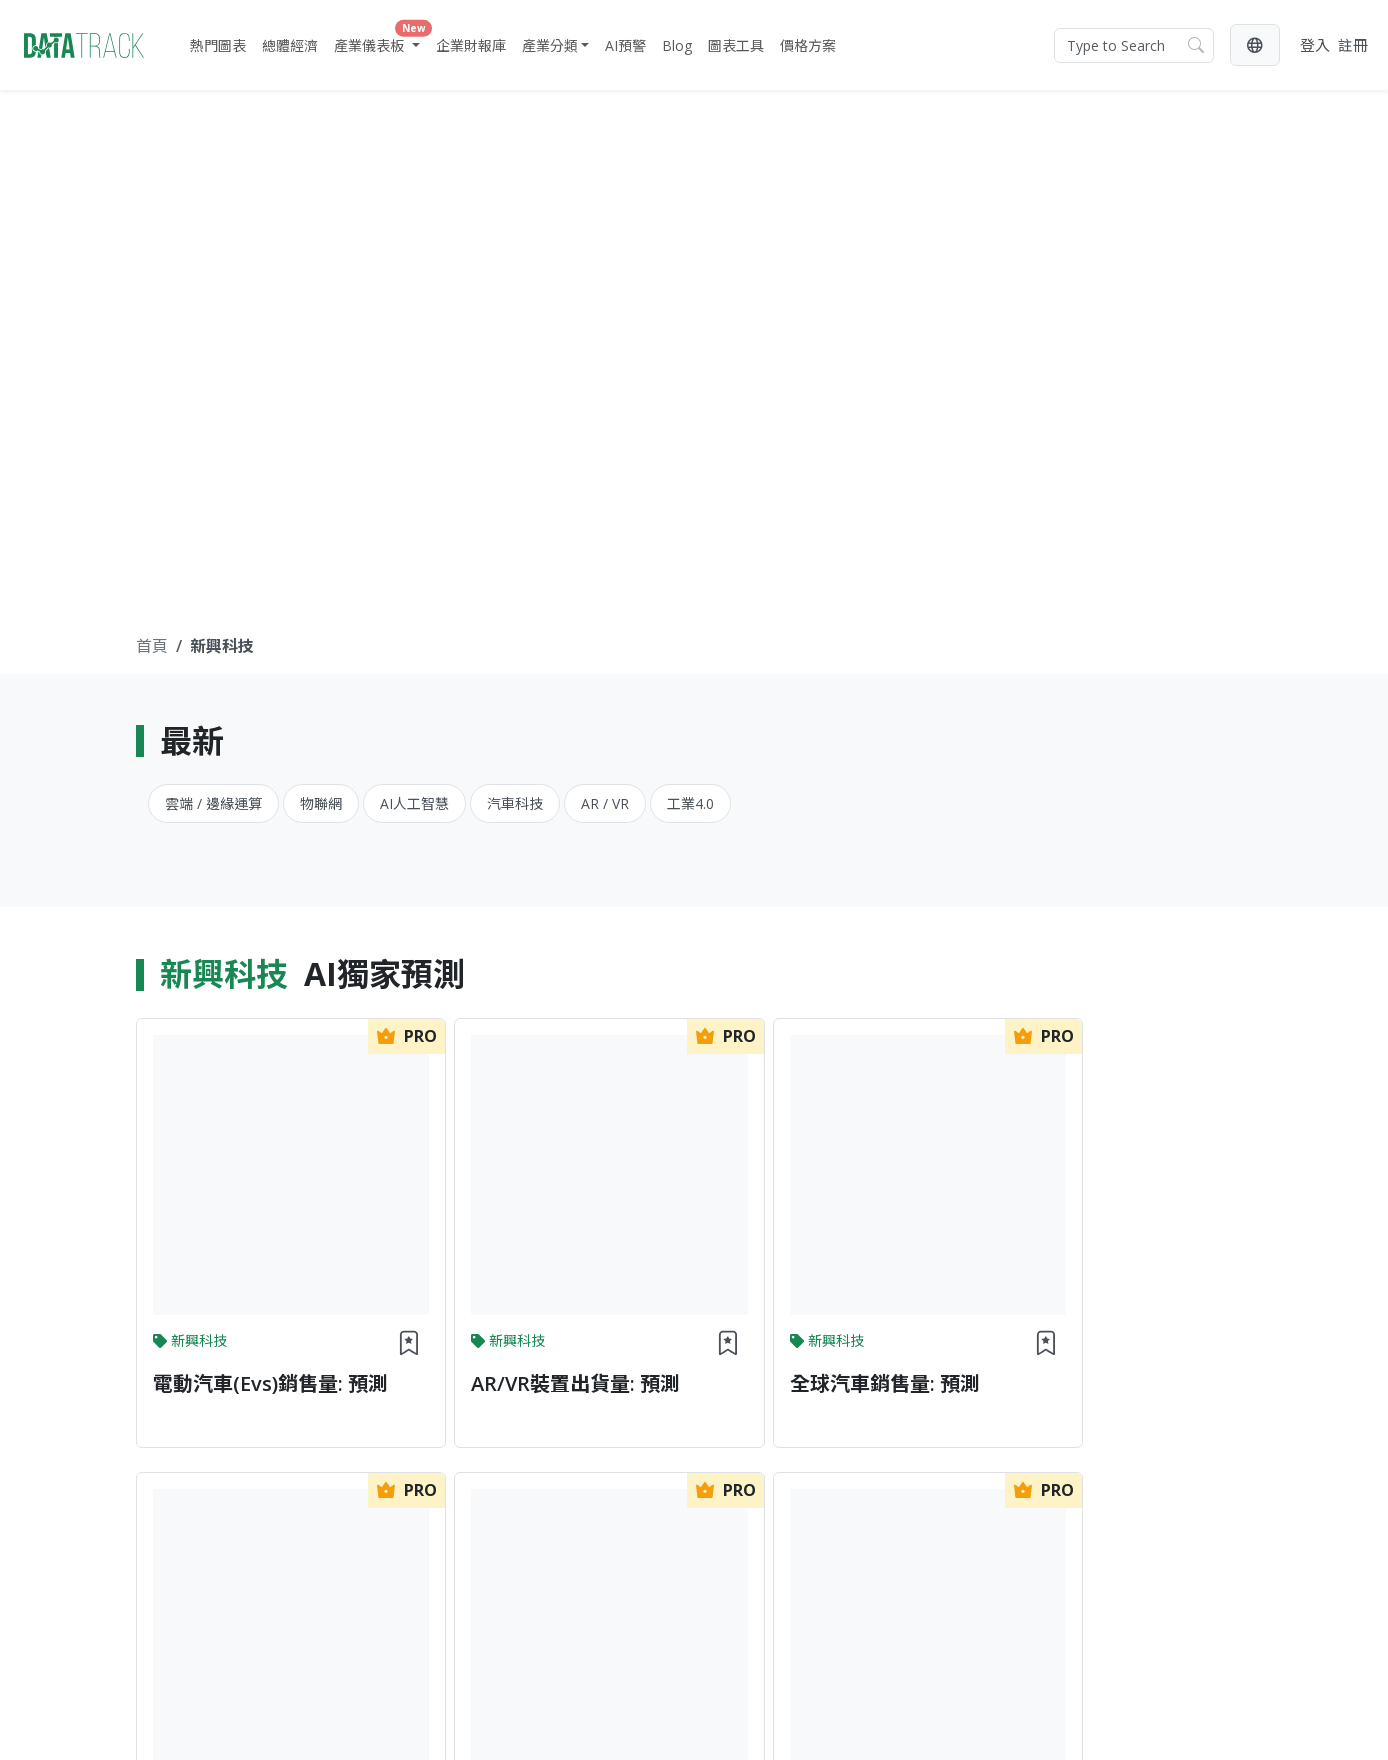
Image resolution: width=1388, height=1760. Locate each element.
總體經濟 (290, 45)
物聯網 (321, 803)
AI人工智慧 (414, 803)
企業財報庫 (471, 45)
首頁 (152, 646)
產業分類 (550, 45)
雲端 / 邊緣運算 (213, 803)
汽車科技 (515, 803)
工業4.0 (690, 803)
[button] (1255, 45)
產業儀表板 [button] (379, 41)
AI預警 (625, 45)
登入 (1315, 45)
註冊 (1353, 45)
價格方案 (808, 45)
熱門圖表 (218, 45)
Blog (677, 45)
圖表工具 (736, 45)
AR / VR (605, 803)
